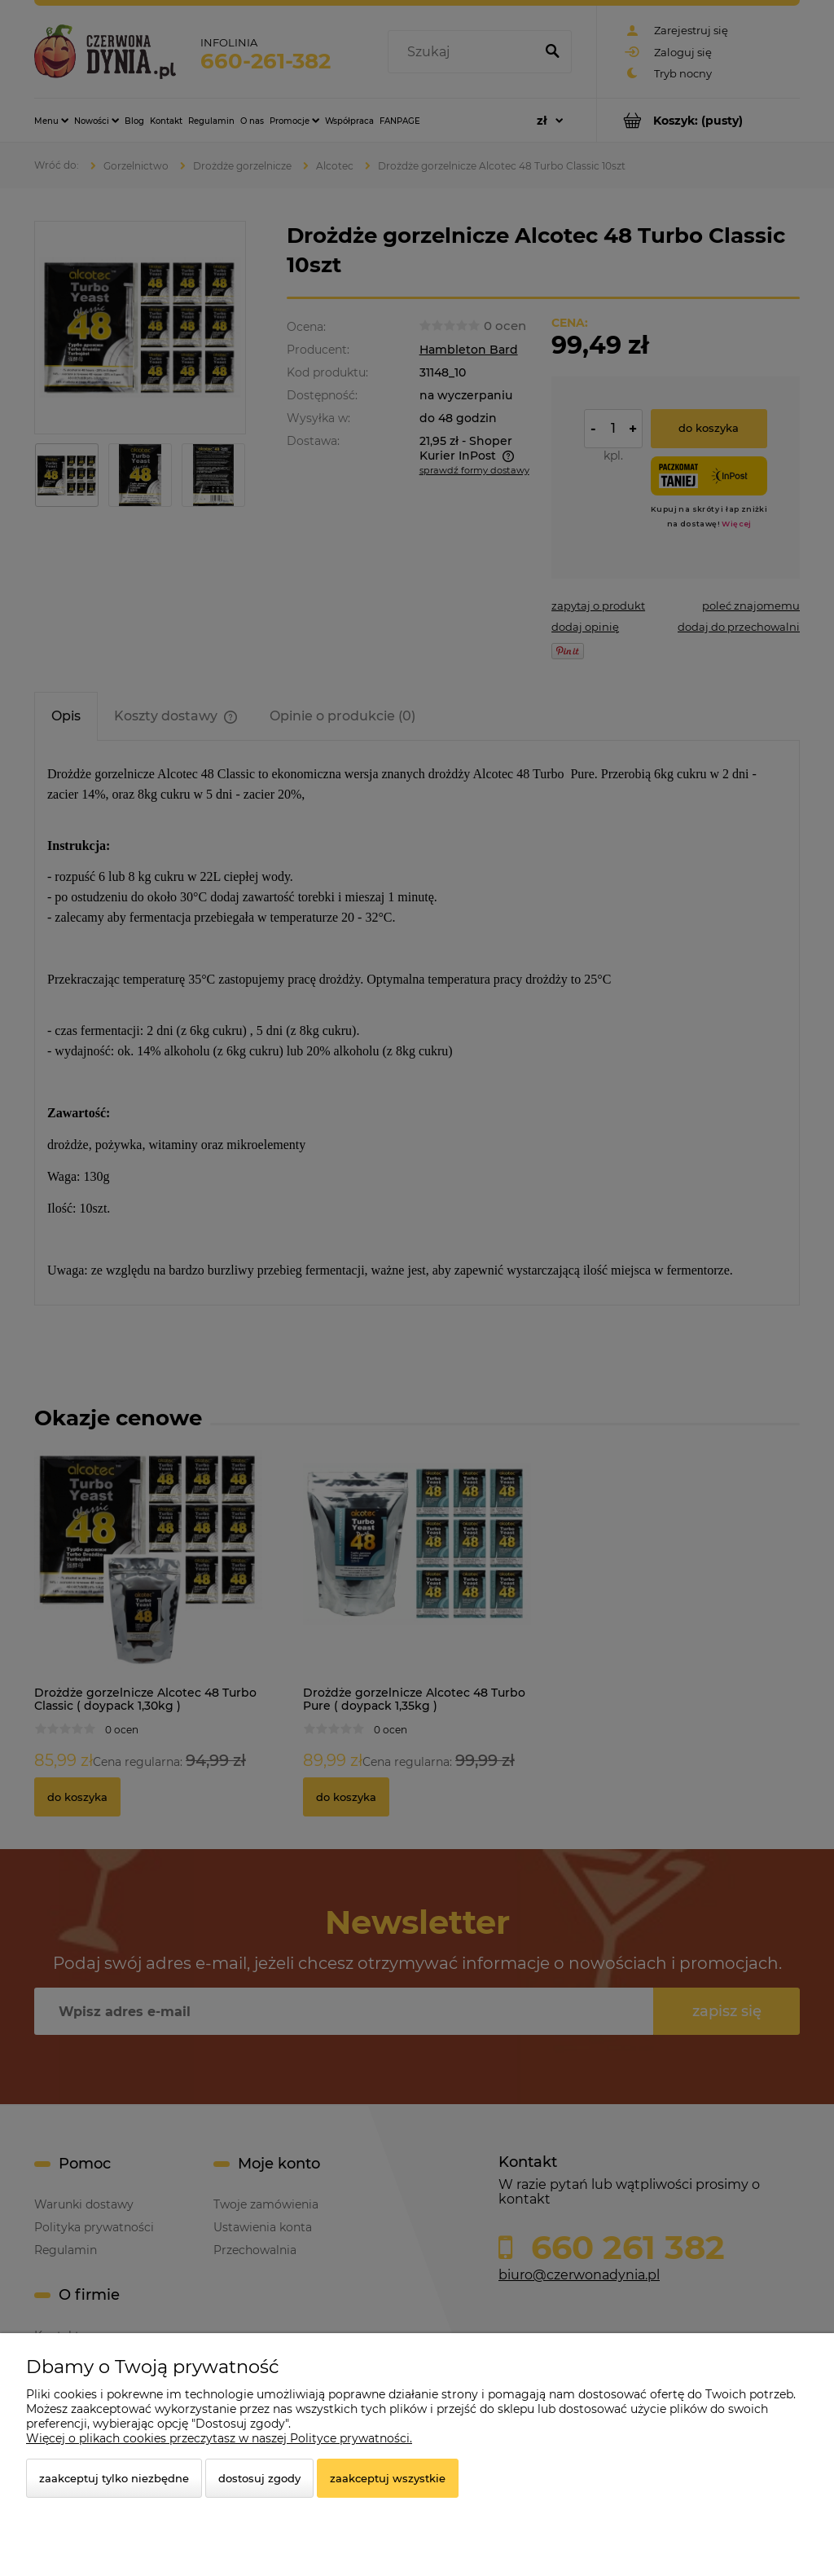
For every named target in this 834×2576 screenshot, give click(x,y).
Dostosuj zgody (259, 2478)
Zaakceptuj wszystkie (388, 2478)
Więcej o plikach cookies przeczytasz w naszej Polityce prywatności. (219, 2438)
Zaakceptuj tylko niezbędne (114, 2478)
